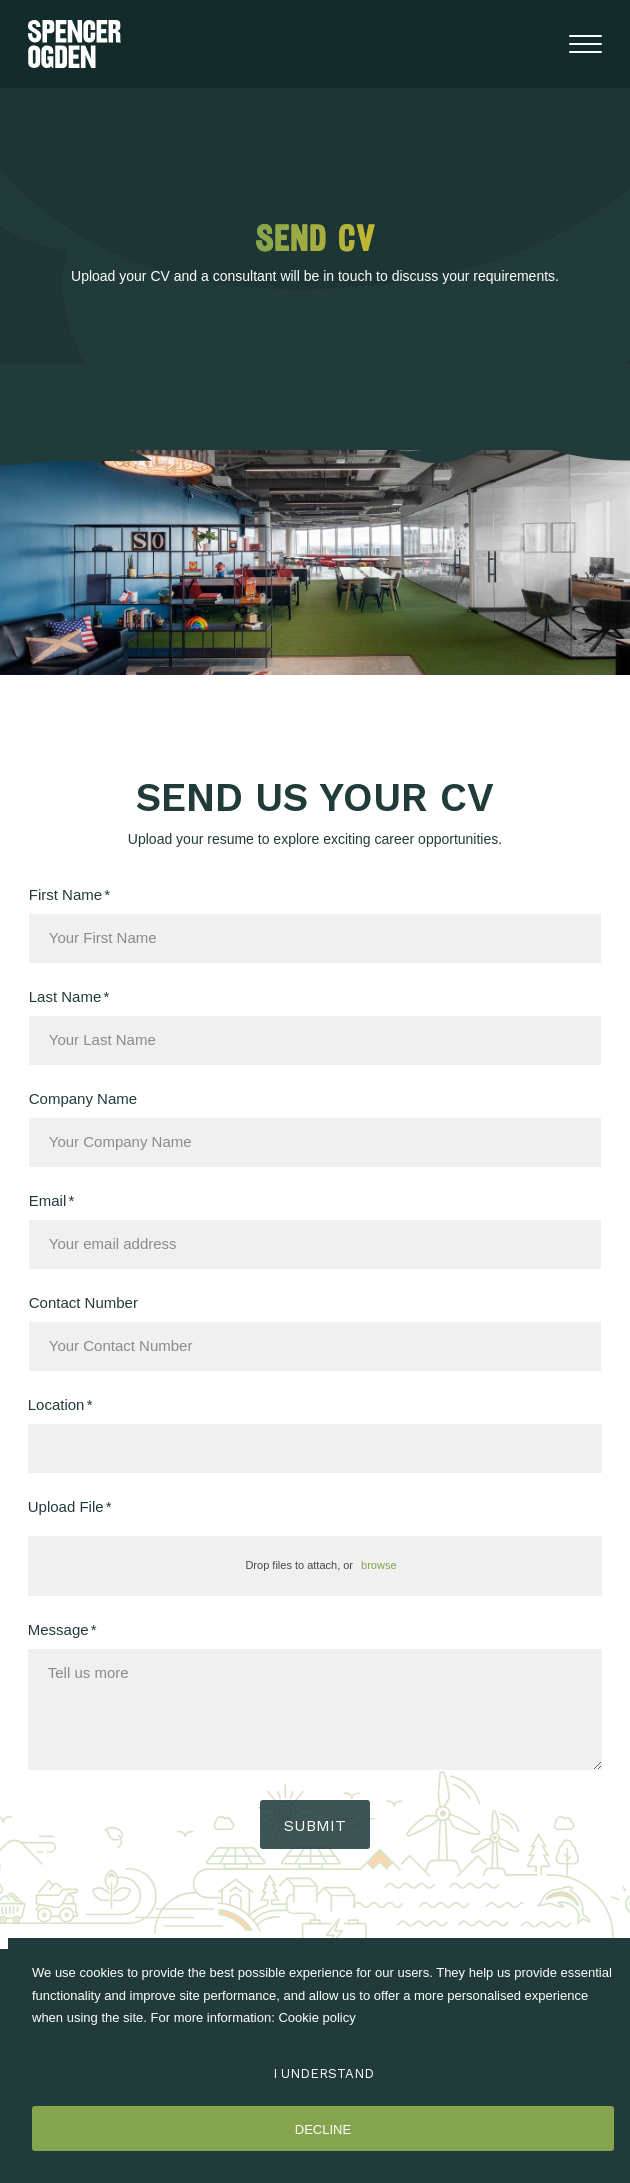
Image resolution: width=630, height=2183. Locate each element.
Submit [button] (315, 1825)
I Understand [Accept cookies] (323, 2073)
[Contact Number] (315, 1346)
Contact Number (83, 1303)
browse (378, 1565)
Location (56, 1404)
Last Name (65, 996)
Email (48, 1200)
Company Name (83, 1098)
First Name (65, 894)
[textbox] (315, 938)
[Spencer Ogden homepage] (74, 44)
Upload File (66, 1506)
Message (58, 1629)
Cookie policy (316, 2017)
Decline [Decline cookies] (323, 2129)
